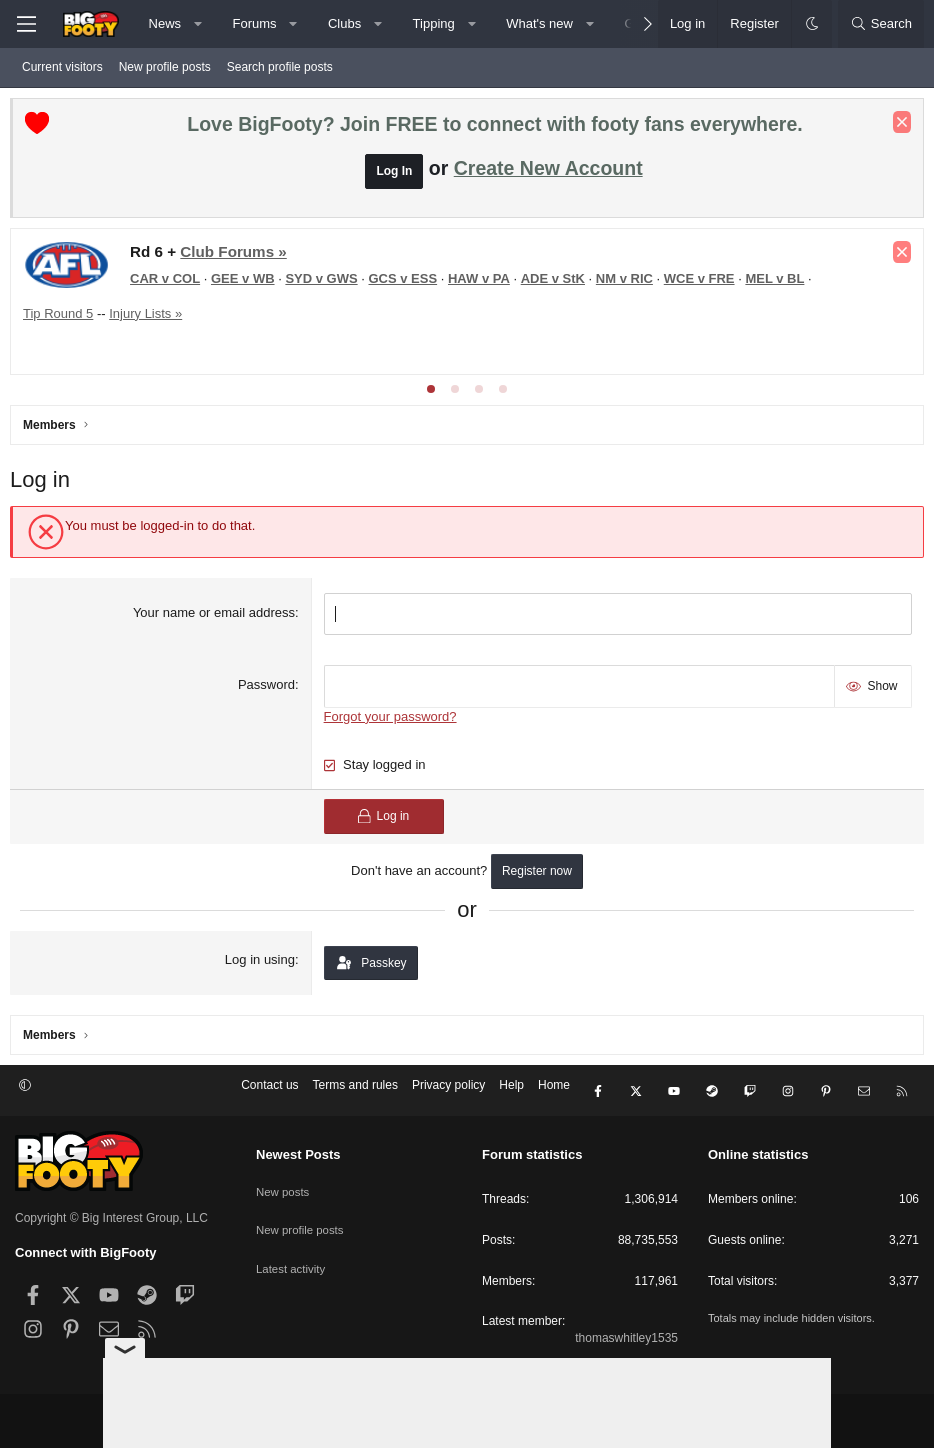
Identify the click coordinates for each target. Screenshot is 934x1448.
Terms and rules (355, 1091)
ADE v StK (558, 283)
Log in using (262, 959)
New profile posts (165, 67)
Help (511, 1091)
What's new (539, 23)
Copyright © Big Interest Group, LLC (111, 1214)
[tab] (431, 394)
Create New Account (548, 173)
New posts (284, 1183)
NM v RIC (629, 283)
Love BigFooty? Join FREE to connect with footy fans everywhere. (494, 129)
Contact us (269, 1091)
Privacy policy (448, 1091)
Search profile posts (280, 67)
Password (268, 687)
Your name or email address (216, 617)
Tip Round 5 (63, 318)
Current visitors (62, 67)
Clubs (344, 23)
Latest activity (292, 1253)
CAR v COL (170, 283)
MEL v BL (779, 283)
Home (554, 1091)
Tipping (434, 23)
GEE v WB (248, 283)
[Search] (881, 24)
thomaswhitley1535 (626, 1334)
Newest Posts (298, 1150)
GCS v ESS (407, 283)
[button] (198, 24)
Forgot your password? (391, 716)
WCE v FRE (704, 283)
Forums (254, 23)
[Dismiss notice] (897, 127)
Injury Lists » (150, 318)
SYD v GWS (326, 283)
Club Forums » (238, 256)
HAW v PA (484, 283)
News (165, 23)
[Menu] (26, 24)
